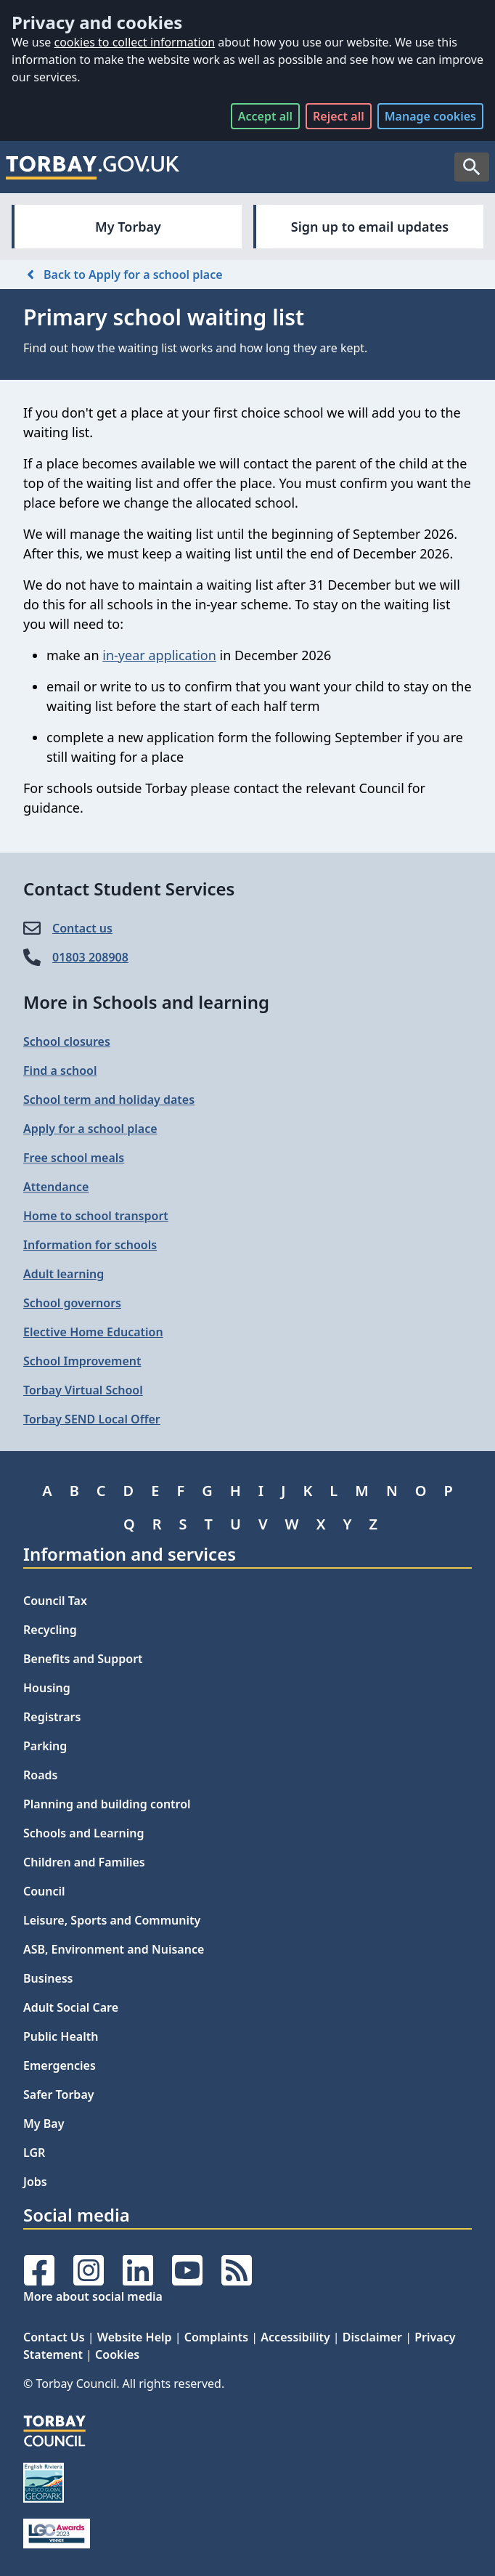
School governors (72, 1303)
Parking (45, 1746)
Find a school (60, 1070)
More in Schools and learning (146, 1002)
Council (44, 1891)
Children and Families (84, 1862)
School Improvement (82, 1361)
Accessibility (295, 2337)
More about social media (93, 2296)
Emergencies (59, 2065)
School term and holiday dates (109, 1100)
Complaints (216, 2337)
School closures (66, 1041)
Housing (46, 1688)
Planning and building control (107, 1804)
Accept (265, 116)
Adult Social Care (70, 2007)
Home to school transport (95, 1216)
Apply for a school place (90, 1129)
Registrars (52, 1717)
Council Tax (55, 1601)
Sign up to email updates (370, 226)
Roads (40, 1775)
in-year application (159, 655)
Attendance (56, 1187)
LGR (34, 2153)
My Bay (43, 2124)
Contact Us (54, 2337)
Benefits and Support (83, 1659)
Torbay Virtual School (83, 1390)
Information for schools (90, 1245)
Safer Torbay (58, 2094)
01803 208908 (90, 957)
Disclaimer (372, 2337)
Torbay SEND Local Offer (91, 1419)
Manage (430, 116)
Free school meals (73, 1158)
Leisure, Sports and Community (111, 1920)
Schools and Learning (83, 1833)
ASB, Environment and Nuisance (113, 1949)
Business (48, 1978)
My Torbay (128, 226)
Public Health (60, 2036)
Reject (338, 116)
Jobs (35, 2182)
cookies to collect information (134, 42)
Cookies (117, 2354)
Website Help (134, 2337)
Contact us (82, 928)
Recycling (50, 1630)
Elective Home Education (93, 1332)
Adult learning (63, 1274)
